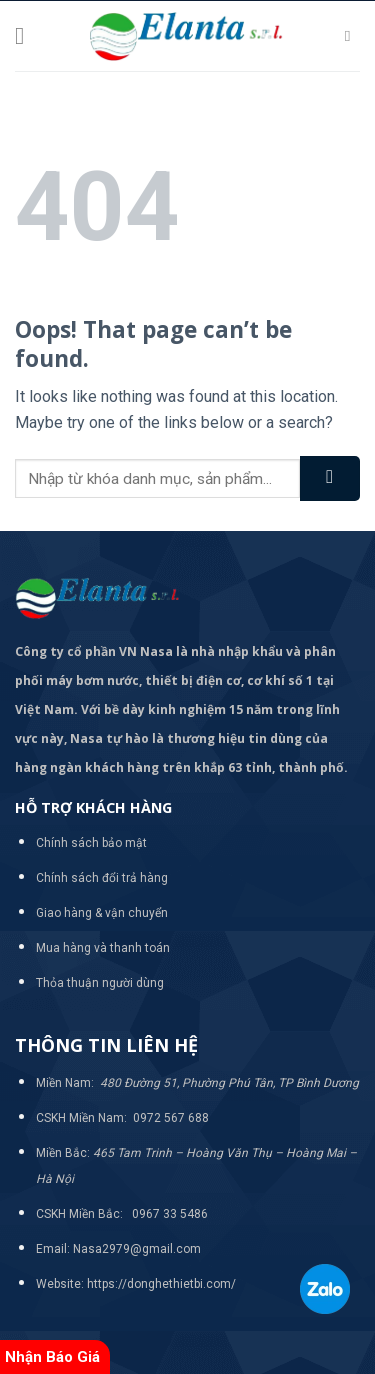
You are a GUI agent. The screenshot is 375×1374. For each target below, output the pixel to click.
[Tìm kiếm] (352, 36)
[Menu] (27, 35)
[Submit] (330, 478)
